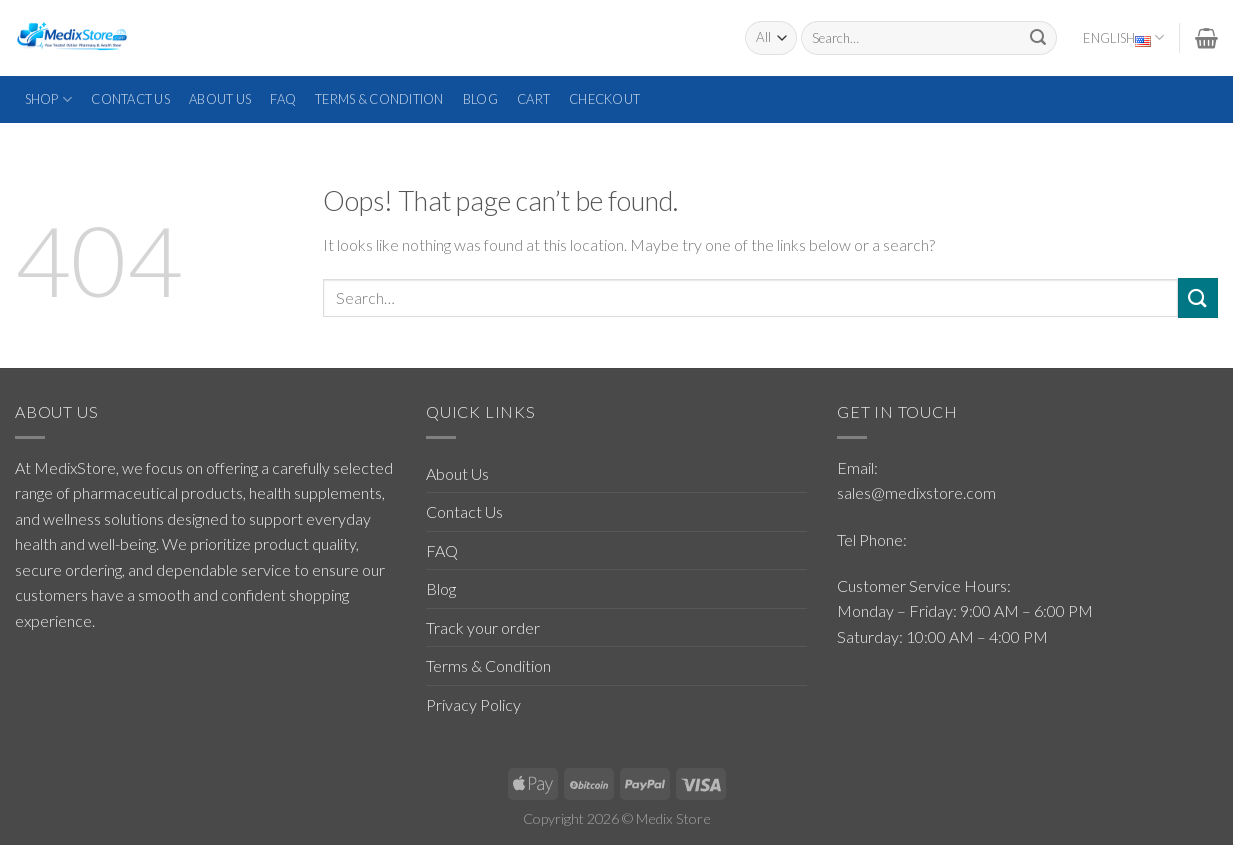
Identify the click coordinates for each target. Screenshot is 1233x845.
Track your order (483, 627)
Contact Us (130, 99)
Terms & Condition (379, 99)
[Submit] (1039, 38)
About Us (220, 99)
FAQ (283, 99)
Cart (533, 99)
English (1123, 38)
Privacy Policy (473, 704)
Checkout (604, 99)
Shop (48, 99)
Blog (480, 99)
